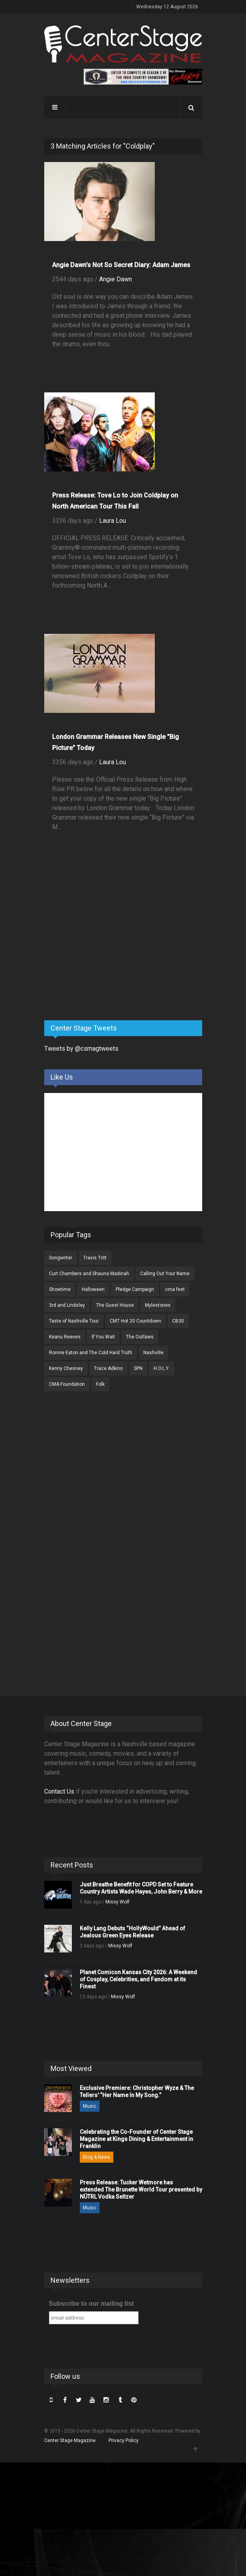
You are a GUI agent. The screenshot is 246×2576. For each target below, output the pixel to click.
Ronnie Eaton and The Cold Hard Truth (90, 1352)
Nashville (153, 1352)
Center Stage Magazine (70, 2440)
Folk (100, 1384)
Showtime (60, 1289)
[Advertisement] (103, 952)
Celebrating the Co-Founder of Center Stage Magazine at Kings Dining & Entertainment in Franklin (136, 2139)
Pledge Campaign (135, 1289)
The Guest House (115, 1305)
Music (89, 2106)
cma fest (175, 1289)
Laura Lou (112, 520)
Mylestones (158, 1305)
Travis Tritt (95, 1258)
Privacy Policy (124, 2440)
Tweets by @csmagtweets (81, 1048)
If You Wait (103, 1337)
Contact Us (59, 1791)
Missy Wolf (117, 1902)
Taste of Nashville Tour (74, 1321)
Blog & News (96, 2157)
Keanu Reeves (65, 1337)
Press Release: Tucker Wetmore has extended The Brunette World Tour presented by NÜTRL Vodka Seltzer (141, 2189)
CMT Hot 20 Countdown (135, 1321)
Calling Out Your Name (165, 1273)
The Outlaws (140, 1337)
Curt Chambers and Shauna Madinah (89, 1273)
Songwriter (60, 1258)
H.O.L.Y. (161, 1368)
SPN (138, 1368)
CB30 (178, 1321)
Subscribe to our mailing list (91, 2303)
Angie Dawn (115, 279)
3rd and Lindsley (67, 1305)
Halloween (93, 1289)
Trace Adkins (108, 1368)
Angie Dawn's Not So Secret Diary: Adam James (121, 265)
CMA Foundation (67, 1384)
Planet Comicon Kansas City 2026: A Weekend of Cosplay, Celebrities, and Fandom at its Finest (138, 1979)
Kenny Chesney (66, 1368)
